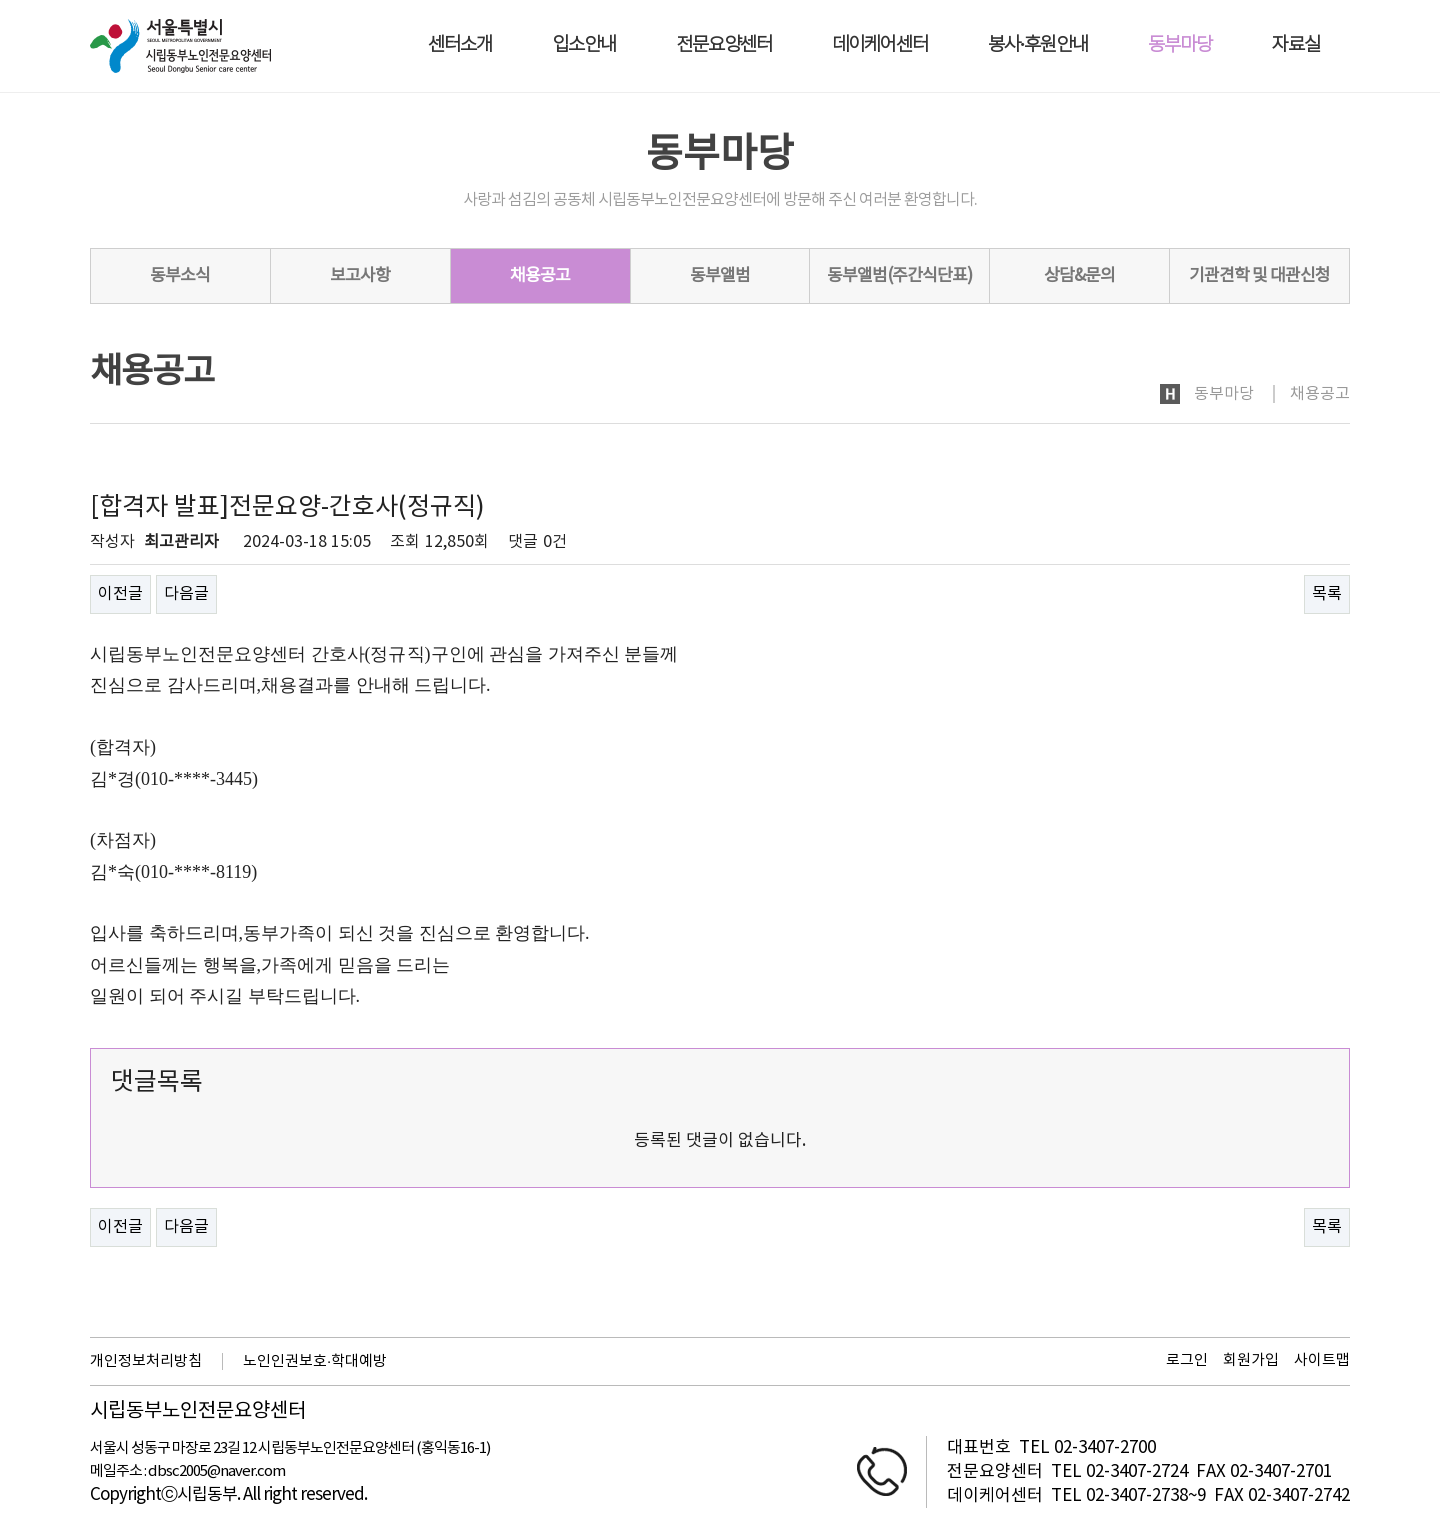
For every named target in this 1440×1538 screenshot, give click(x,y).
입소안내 (584, 45)
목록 (1327, 594)
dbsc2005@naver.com (216, 1471)
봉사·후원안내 (1038, 45)
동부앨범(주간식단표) (899, 276)
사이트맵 (1322, 1360)
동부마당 (1180, 45)
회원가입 (1251, 1360)
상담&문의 (1079, 276)
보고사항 (360, 276)
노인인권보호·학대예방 (315, 1361)
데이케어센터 (880, 45)
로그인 (1187, 1360)
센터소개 (460, 45)
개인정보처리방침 (146, 1361)
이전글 (120, 594)
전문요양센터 (724, 45)
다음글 (186, 594)
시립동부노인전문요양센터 (198, 1412)
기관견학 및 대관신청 (1259, 276)
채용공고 (540, 276)
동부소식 (180, 276)
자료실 (1296, 45)
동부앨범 (720, 276)
